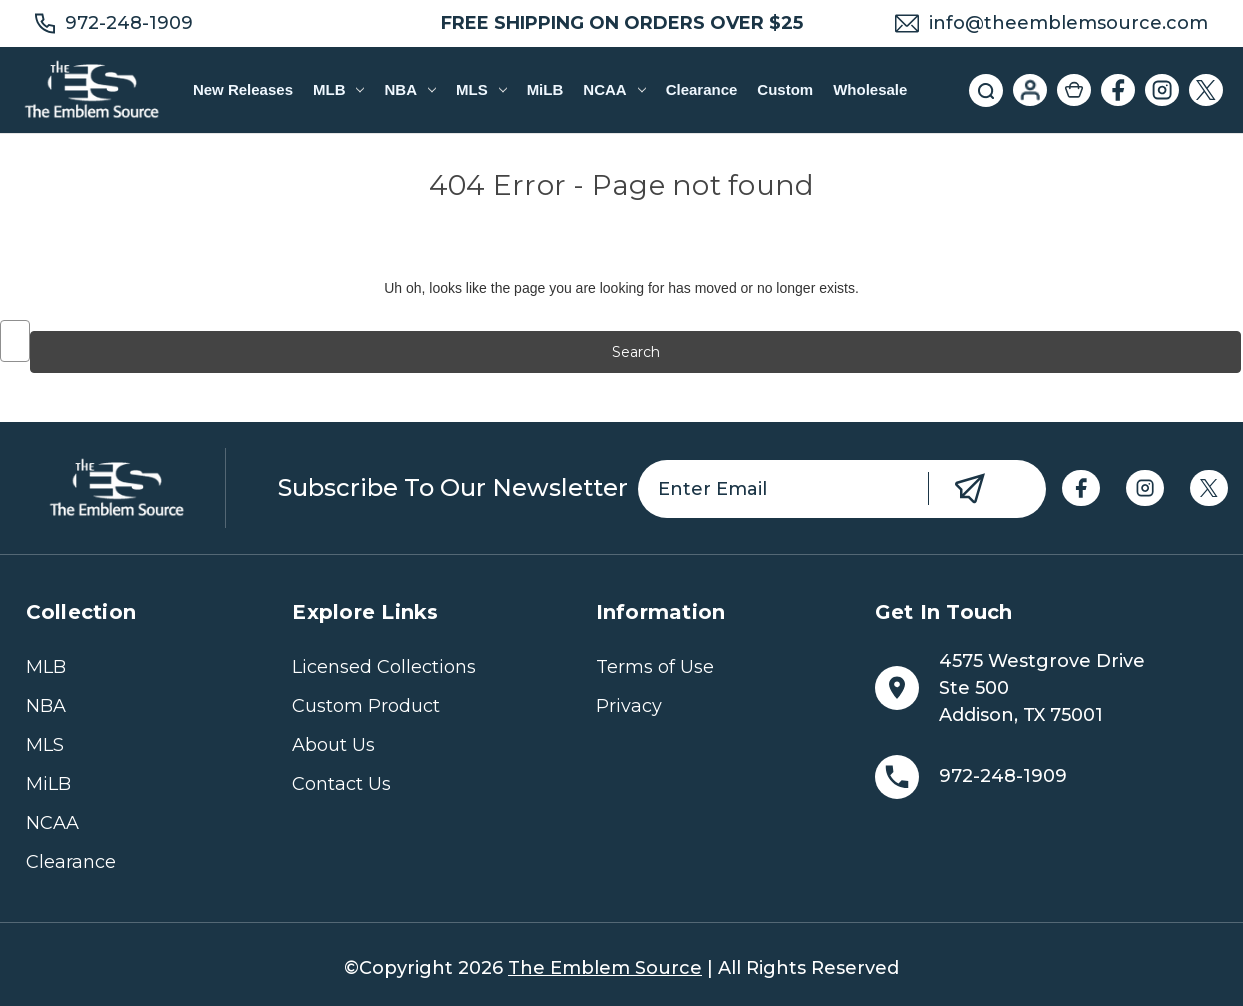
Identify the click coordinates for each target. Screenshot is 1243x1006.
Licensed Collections (384, 667)
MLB (338, 89)
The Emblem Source (605, 968)
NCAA (614, 89)
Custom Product (366, 706)
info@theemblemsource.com (1068, 23)
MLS (481, 89)
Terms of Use (655, 667)
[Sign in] (1030, 90)
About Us (333, 745)
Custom (785, 89)
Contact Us (341, 784)
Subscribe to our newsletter (453, 487)
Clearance (702, 89)
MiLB (545, 89)
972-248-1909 (129, 23)
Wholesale (870, 89)
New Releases (243, 89)
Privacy (629, 706)
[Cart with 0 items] (1074, 90)
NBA (409, 89)
